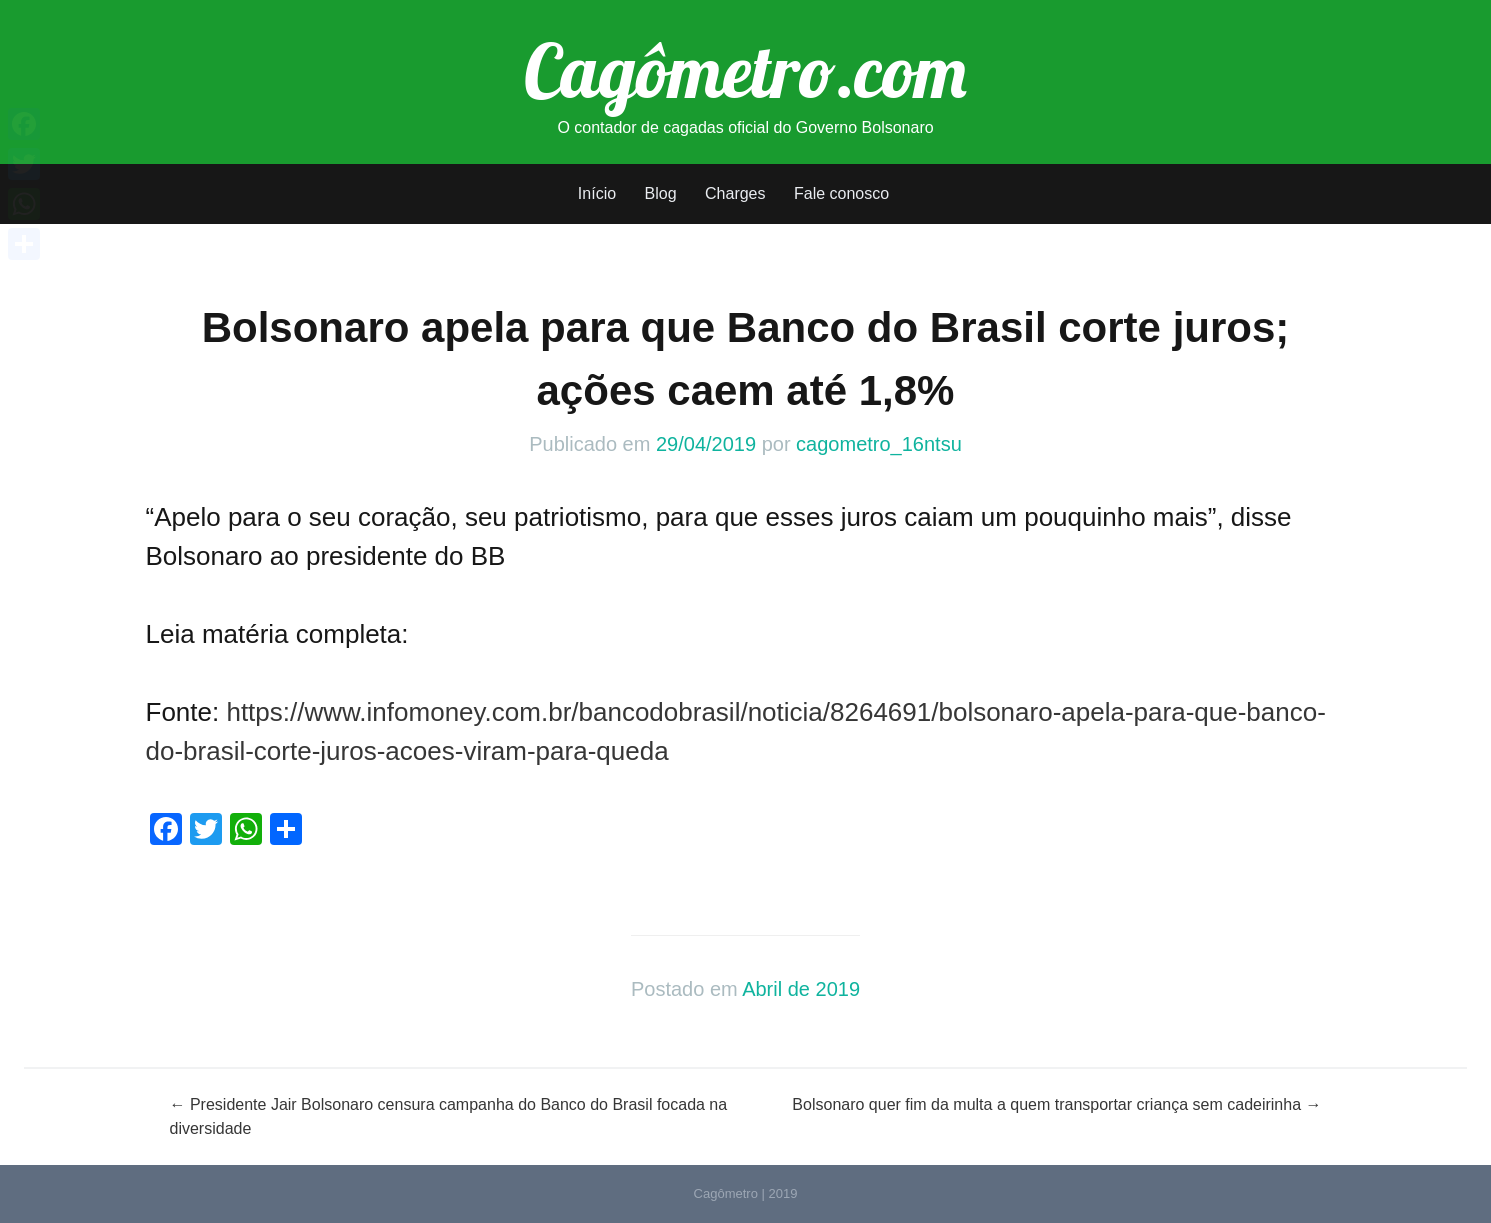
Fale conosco (841, 193)
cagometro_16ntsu (879, 444)
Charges (735, 193)
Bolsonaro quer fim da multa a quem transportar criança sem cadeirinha (1056, 1104)
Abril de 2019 (801, 989)
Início (597, 193)
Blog (661, 193)
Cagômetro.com (745, 70)
